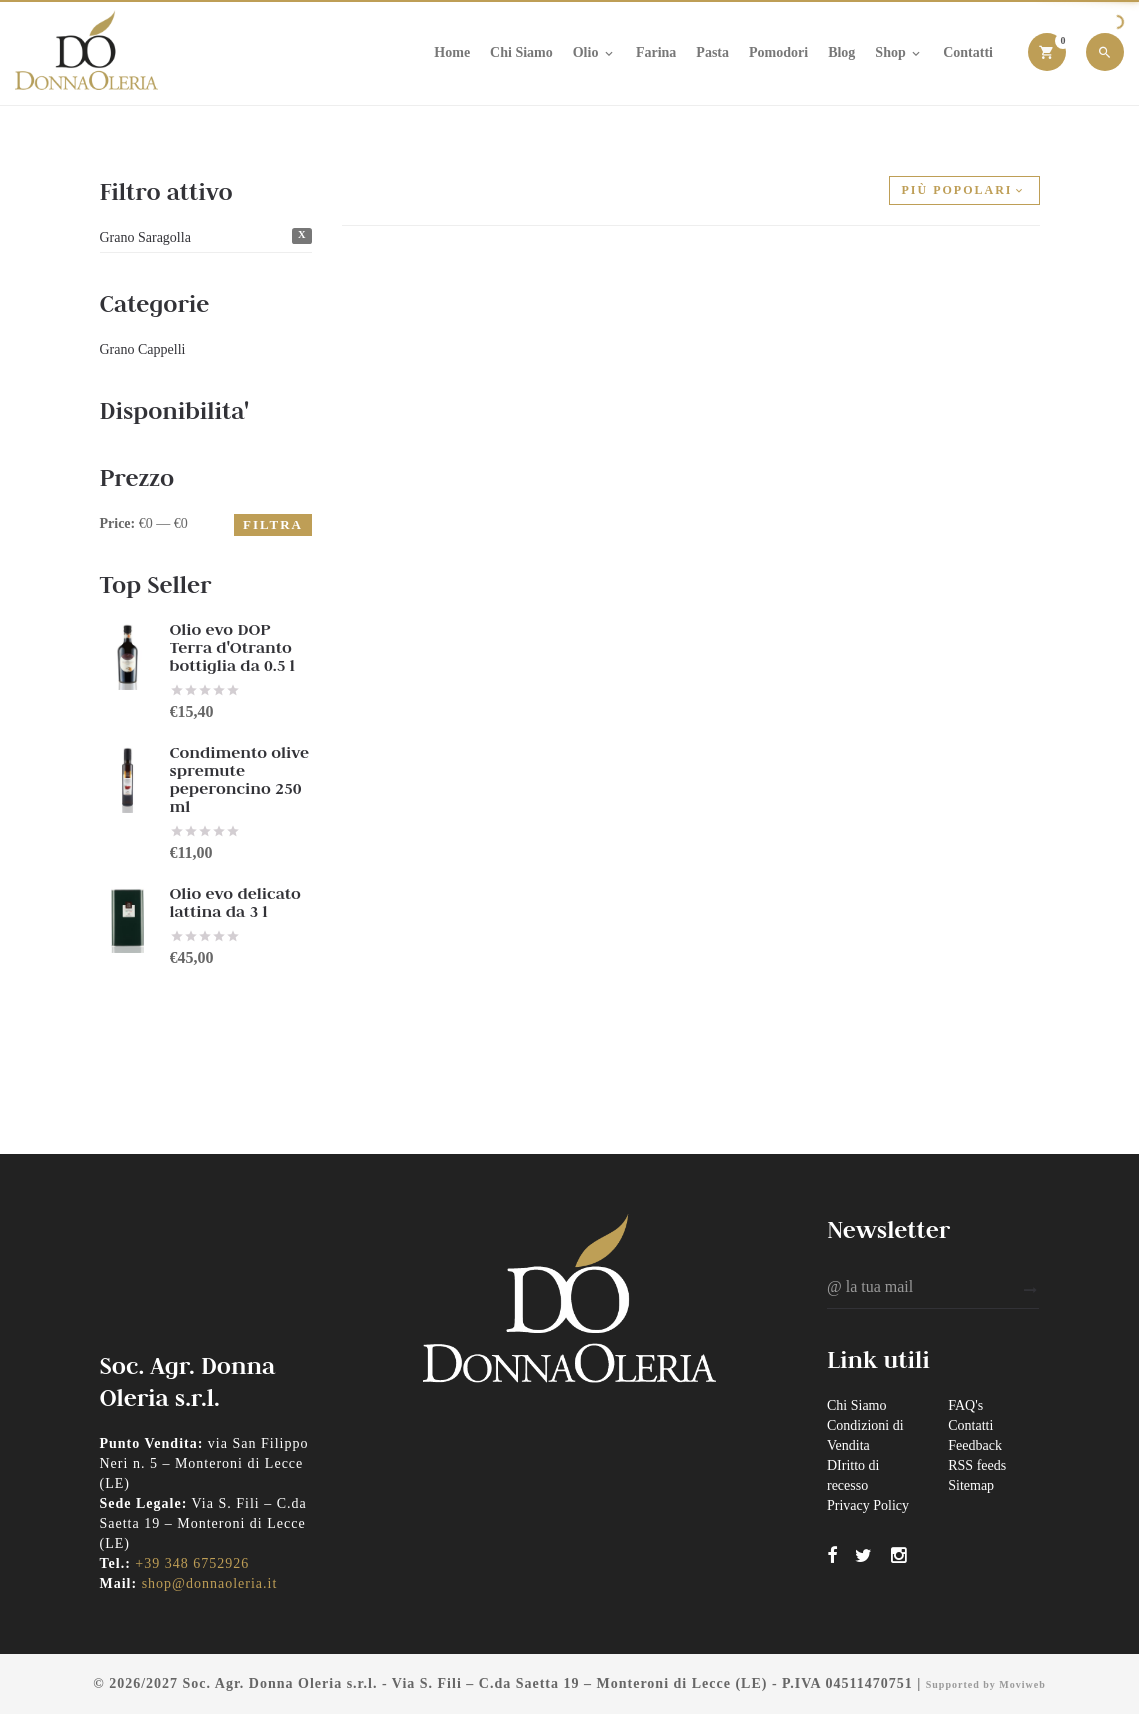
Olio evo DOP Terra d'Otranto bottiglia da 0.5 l (232, 647)
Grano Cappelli (143, 349)
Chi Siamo (521, 52)
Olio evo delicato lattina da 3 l (235, 902)
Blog (841, 52)
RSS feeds (977, 1465)
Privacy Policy (868, 1505)
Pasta (712, 52)
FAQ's (965, 1405)
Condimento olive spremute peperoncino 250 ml (240, 779)
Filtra (273, 524)
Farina (656, 52)
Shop (899, 53)
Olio (594, 53)
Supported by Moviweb (986, 1684)
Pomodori (778, 52)
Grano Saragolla (145, 237)
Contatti (968, 52)
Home (452, 52)
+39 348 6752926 (192, 1563)
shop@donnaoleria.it (210, 1583)
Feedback (975, 1445)
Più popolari (964, 190)
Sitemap (971, 1485)
